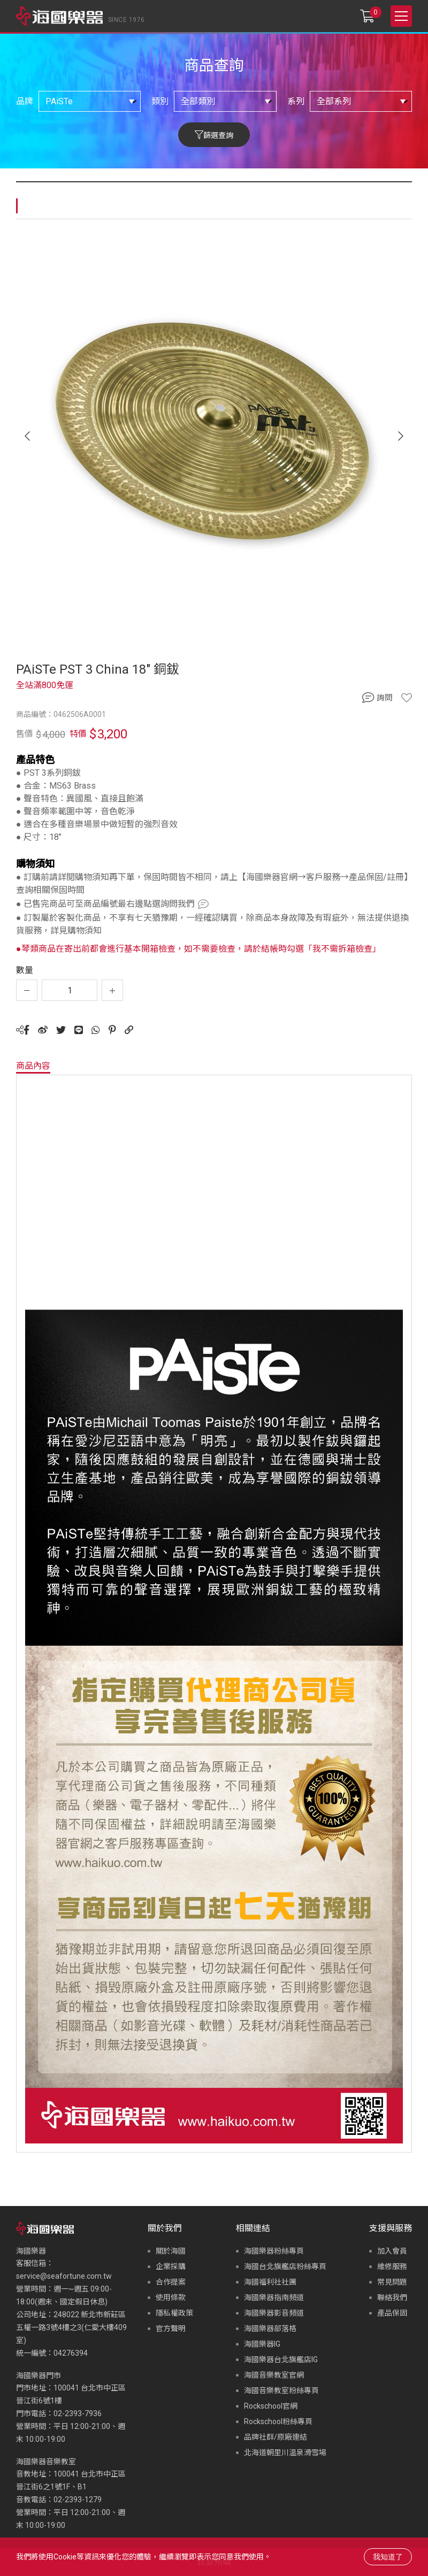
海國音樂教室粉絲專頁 (281, 2390)
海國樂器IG (262, 2344)
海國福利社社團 (270, 2282)
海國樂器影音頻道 (274, 2313)
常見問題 (392, 2282)
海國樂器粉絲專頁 (274, 2251)
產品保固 (392, 2313)
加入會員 (392, 2251)
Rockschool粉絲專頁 (278, 2421)
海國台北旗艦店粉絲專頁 (285, 2266)
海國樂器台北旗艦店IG (281, 2359)
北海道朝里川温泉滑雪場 (285, 2452)
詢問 (385, 698)
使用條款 (171, 2297)
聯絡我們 (392, 2297)
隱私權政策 (174, 2313)
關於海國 (171, 2251)
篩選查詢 (218, 135)
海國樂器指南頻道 (274, 2297)
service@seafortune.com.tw (64, 2276)
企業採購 (171, 2266)
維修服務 (392, 2266)
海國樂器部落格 (270, 2328)
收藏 (406, 697)
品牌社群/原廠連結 (275, 2437)
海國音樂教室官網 (274, 2375)
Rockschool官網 (270, 2406)
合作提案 (171, 2282)
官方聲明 (171, 2328)
